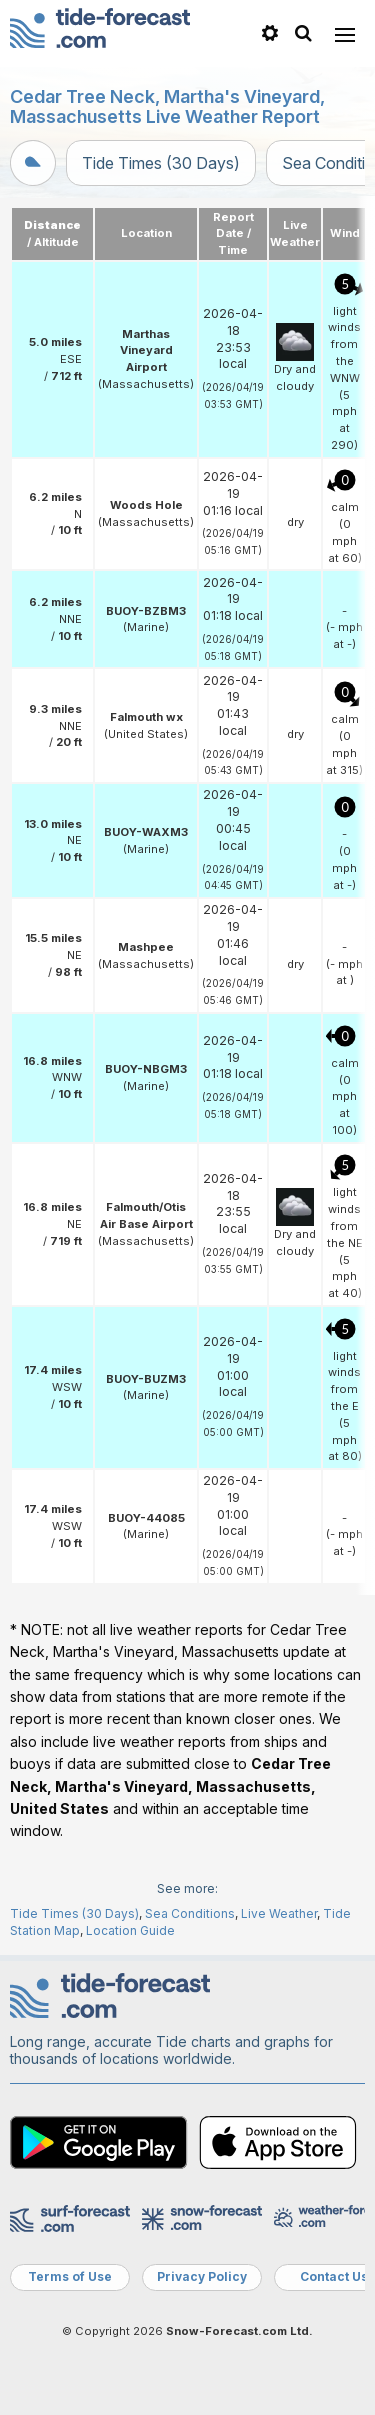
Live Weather (279, 1913)
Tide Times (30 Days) (161, 163)
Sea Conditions (190, 1913)
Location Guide (130, 1930)
